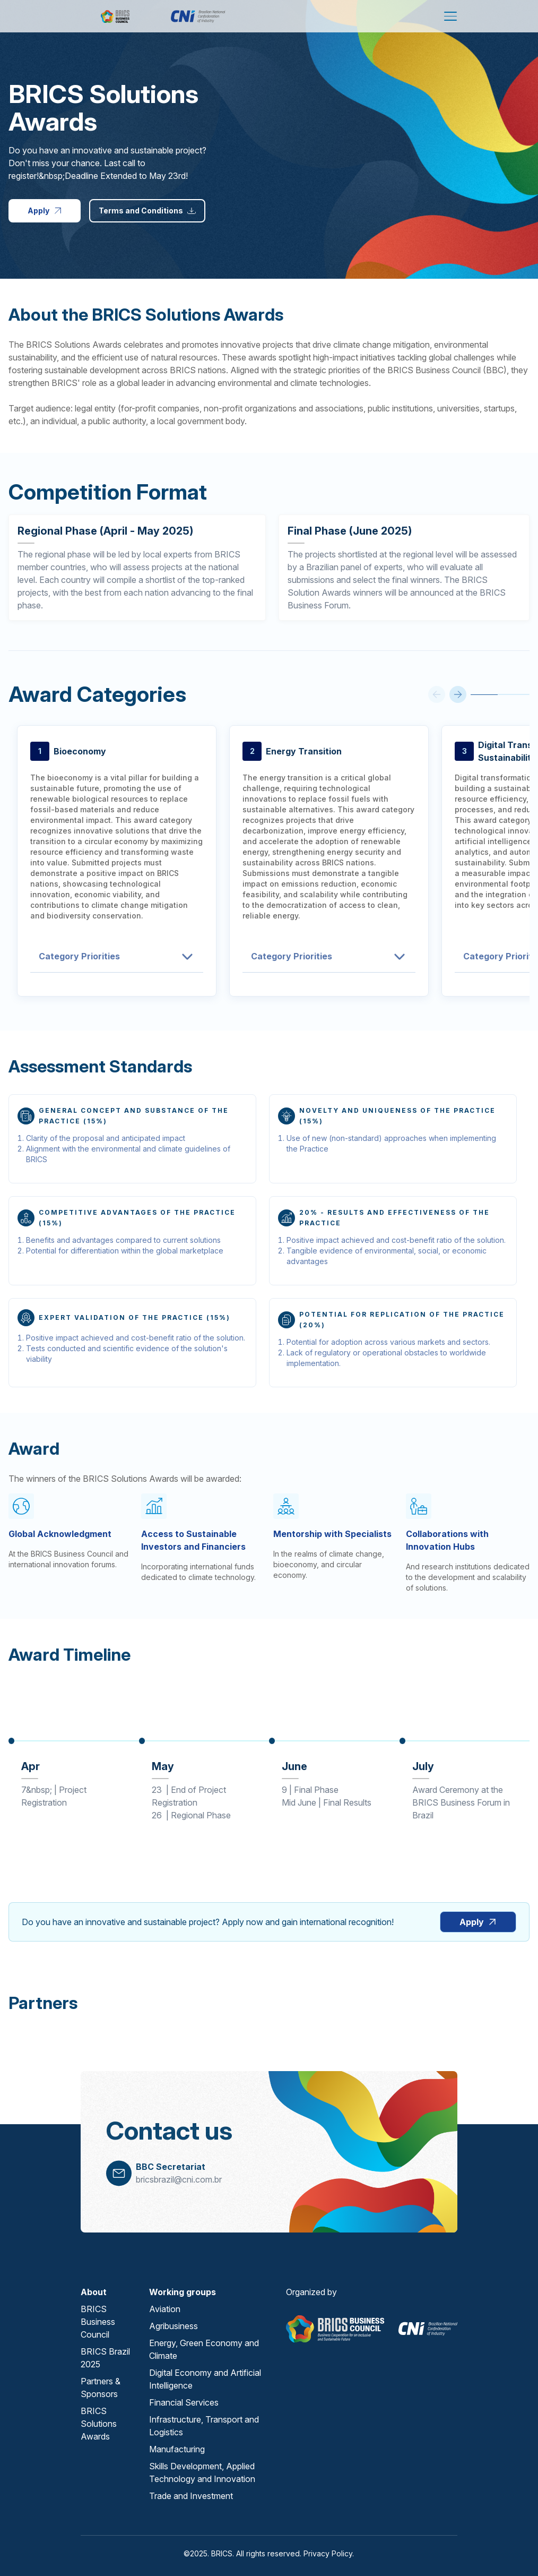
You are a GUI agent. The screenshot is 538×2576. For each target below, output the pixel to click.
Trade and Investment (191, 2496)
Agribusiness (173, 2326)
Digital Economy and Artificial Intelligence (205, 2379)
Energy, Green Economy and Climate (204, 2349)
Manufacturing (177, 2449)
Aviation (164, 2309)
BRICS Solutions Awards (99, 2424)
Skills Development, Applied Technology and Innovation (202, 2472)
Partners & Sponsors (100, 2387)
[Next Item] (457, 694)
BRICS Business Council (98, 2322)
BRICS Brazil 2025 (105, 2357)
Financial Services (184, 2402)
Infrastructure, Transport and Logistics (204, 2425)
